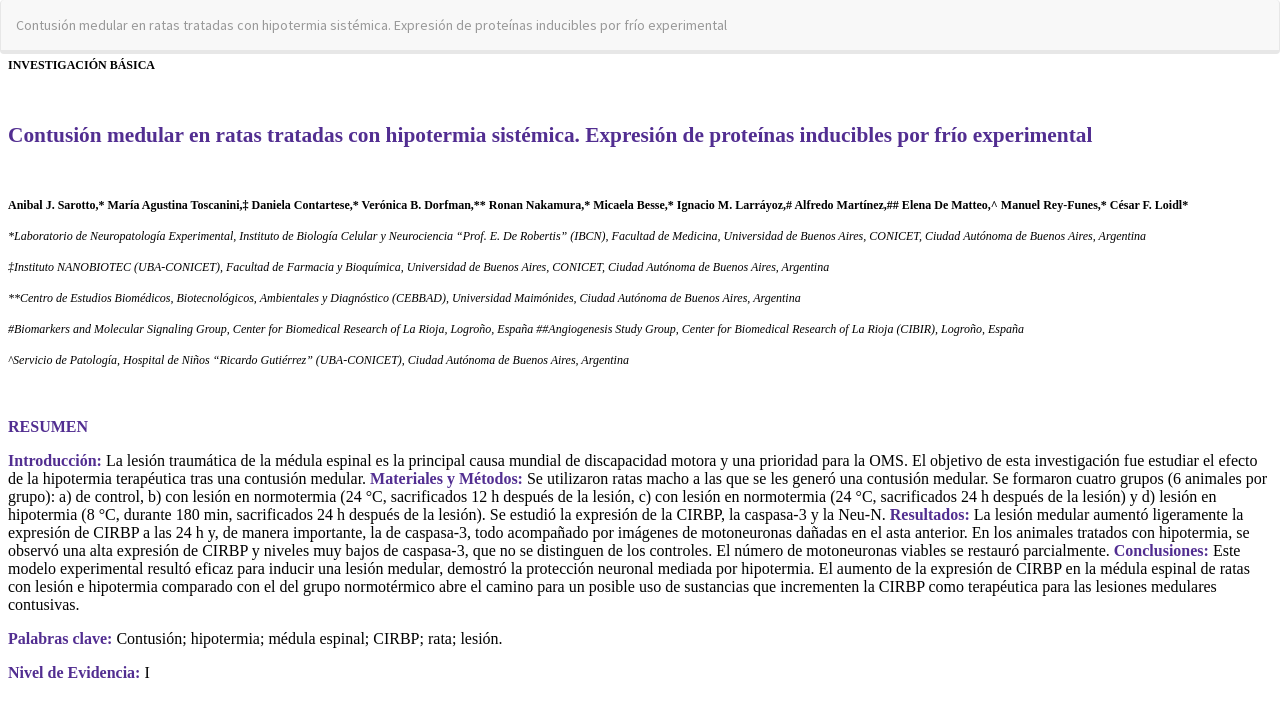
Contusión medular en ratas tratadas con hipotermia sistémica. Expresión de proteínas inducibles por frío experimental (371, 25)
